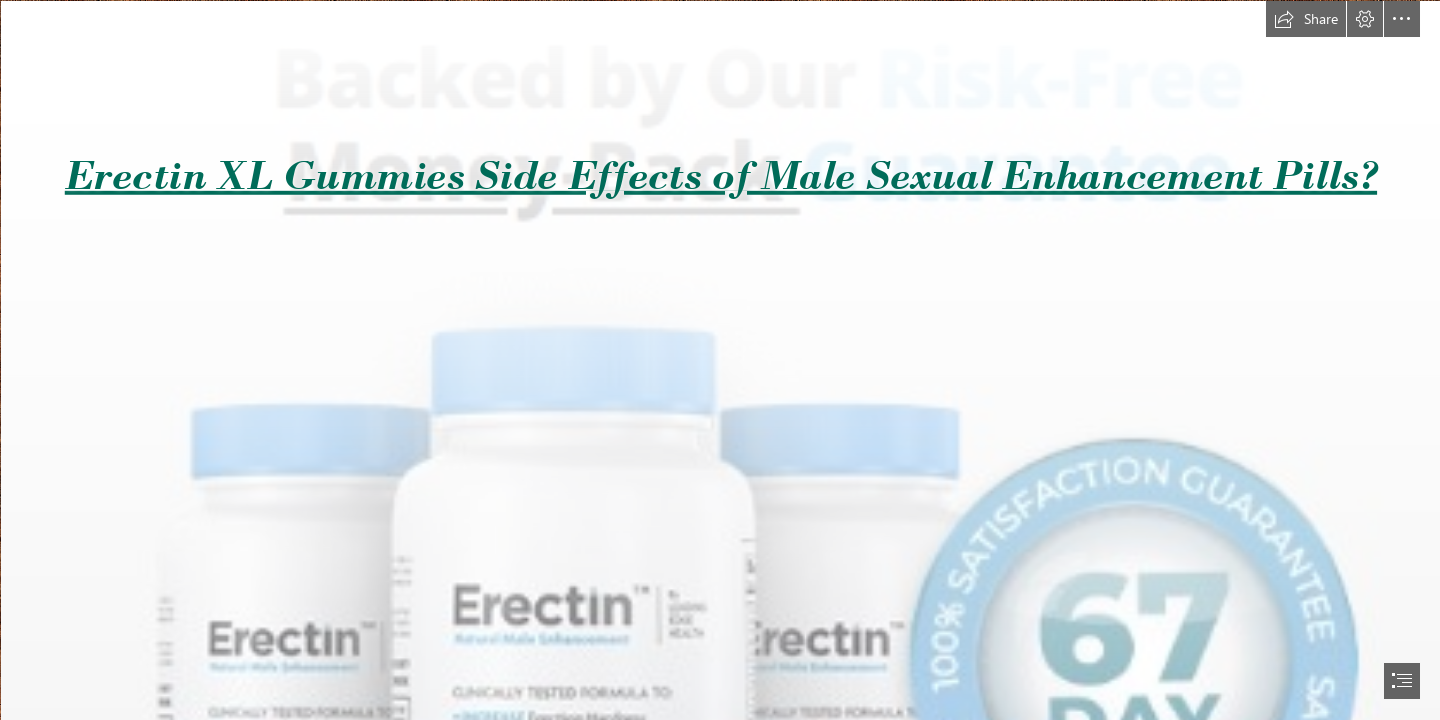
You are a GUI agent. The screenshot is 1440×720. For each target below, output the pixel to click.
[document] (720, 360)
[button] (1306, 19)
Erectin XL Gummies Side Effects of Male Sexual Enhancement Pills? (721, 175)
